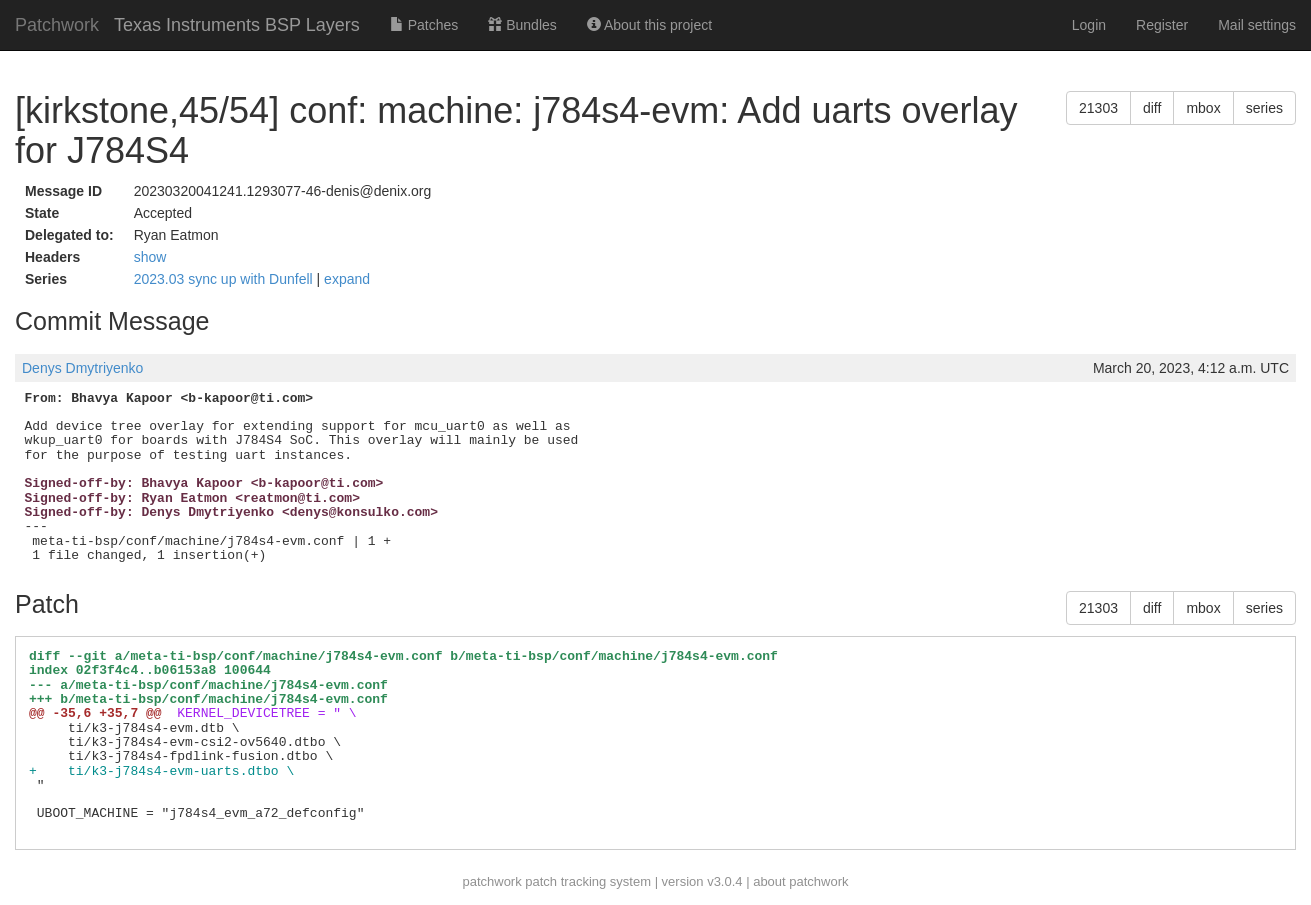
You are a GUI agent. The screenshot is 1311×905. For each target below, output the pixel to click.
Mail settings (1257, 25)
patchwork (491, 881)
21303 (1098, 108)
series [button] (1264, 108)
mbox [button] (1203, 108)
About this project (649, 25)
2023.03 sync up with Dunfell (225, 279)
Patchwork (57, 25)
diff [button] (1152, 108)
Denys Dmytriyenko (82, 368)
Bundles (522, 25)
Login (1089, 25)
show (150, 257)
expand (347, 279)
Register (1162, 25)
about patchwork (800, 881)
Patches (424, 25)
